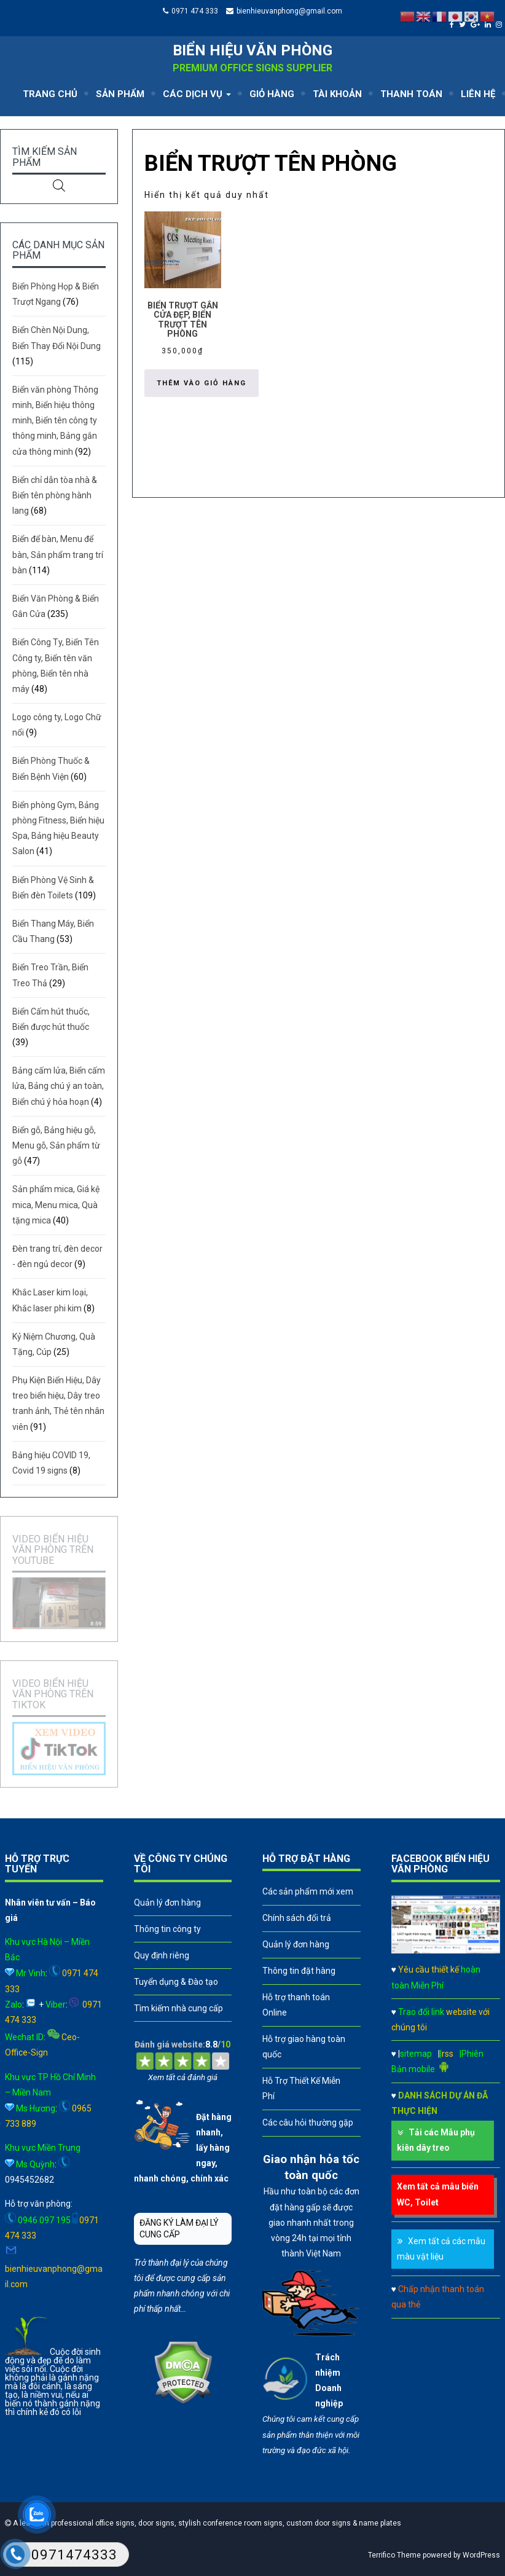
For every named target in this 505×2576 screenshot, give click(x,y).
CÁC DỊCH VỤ (197, 94)
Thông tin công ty (167, 1929)
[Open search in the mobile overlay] (59, 185)
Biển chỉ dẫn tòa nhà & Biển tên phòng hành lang (54, 495)
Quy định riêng (161, 1955)
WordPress (481, 2555)
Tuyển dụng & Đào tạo (176, 1982)
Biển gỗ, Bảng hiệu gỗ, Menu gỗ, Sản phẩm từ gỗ (56, 1145)
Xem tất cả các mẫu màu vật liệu (441, 2248)
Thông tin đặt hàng (298, 1971)
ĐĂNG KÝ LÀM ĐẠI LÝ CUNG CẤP (179, 2228)
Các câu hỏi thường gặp (307, 2122)
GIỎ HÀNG (271, 94)
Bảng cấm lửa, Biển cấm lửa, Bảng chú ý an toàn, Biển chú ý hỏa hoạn (58, 1086)
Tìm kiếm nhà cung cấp (178, 2008)
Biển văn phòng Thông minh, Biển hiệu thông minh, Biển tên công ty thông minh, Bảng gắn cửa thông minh (55, 421)
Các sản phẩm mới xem (307, 1891)
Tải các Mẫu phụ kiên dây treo (436, 2140)
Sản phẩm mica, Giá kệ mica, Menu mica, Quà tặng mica (56, 1204)
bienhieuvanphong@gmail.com (289, 11)
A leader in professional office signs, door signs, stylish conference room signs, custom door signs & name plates (206, 2523)
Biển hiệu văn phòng (252, 50)
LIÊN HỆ (478, 94)
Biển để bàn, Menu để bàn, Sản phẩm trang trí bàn (57, 554)
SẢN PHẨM (120, 94)
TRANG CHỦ (50, 94)
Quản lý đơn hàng (167, 1902)
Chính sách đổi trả (296, 1918)
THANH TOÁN (411, 94)
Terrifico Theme (394, 2555)
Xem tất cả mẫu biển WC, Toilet (438, 2194)
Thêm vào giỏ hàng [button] (201, 383)
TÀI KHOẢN (337, 94)
